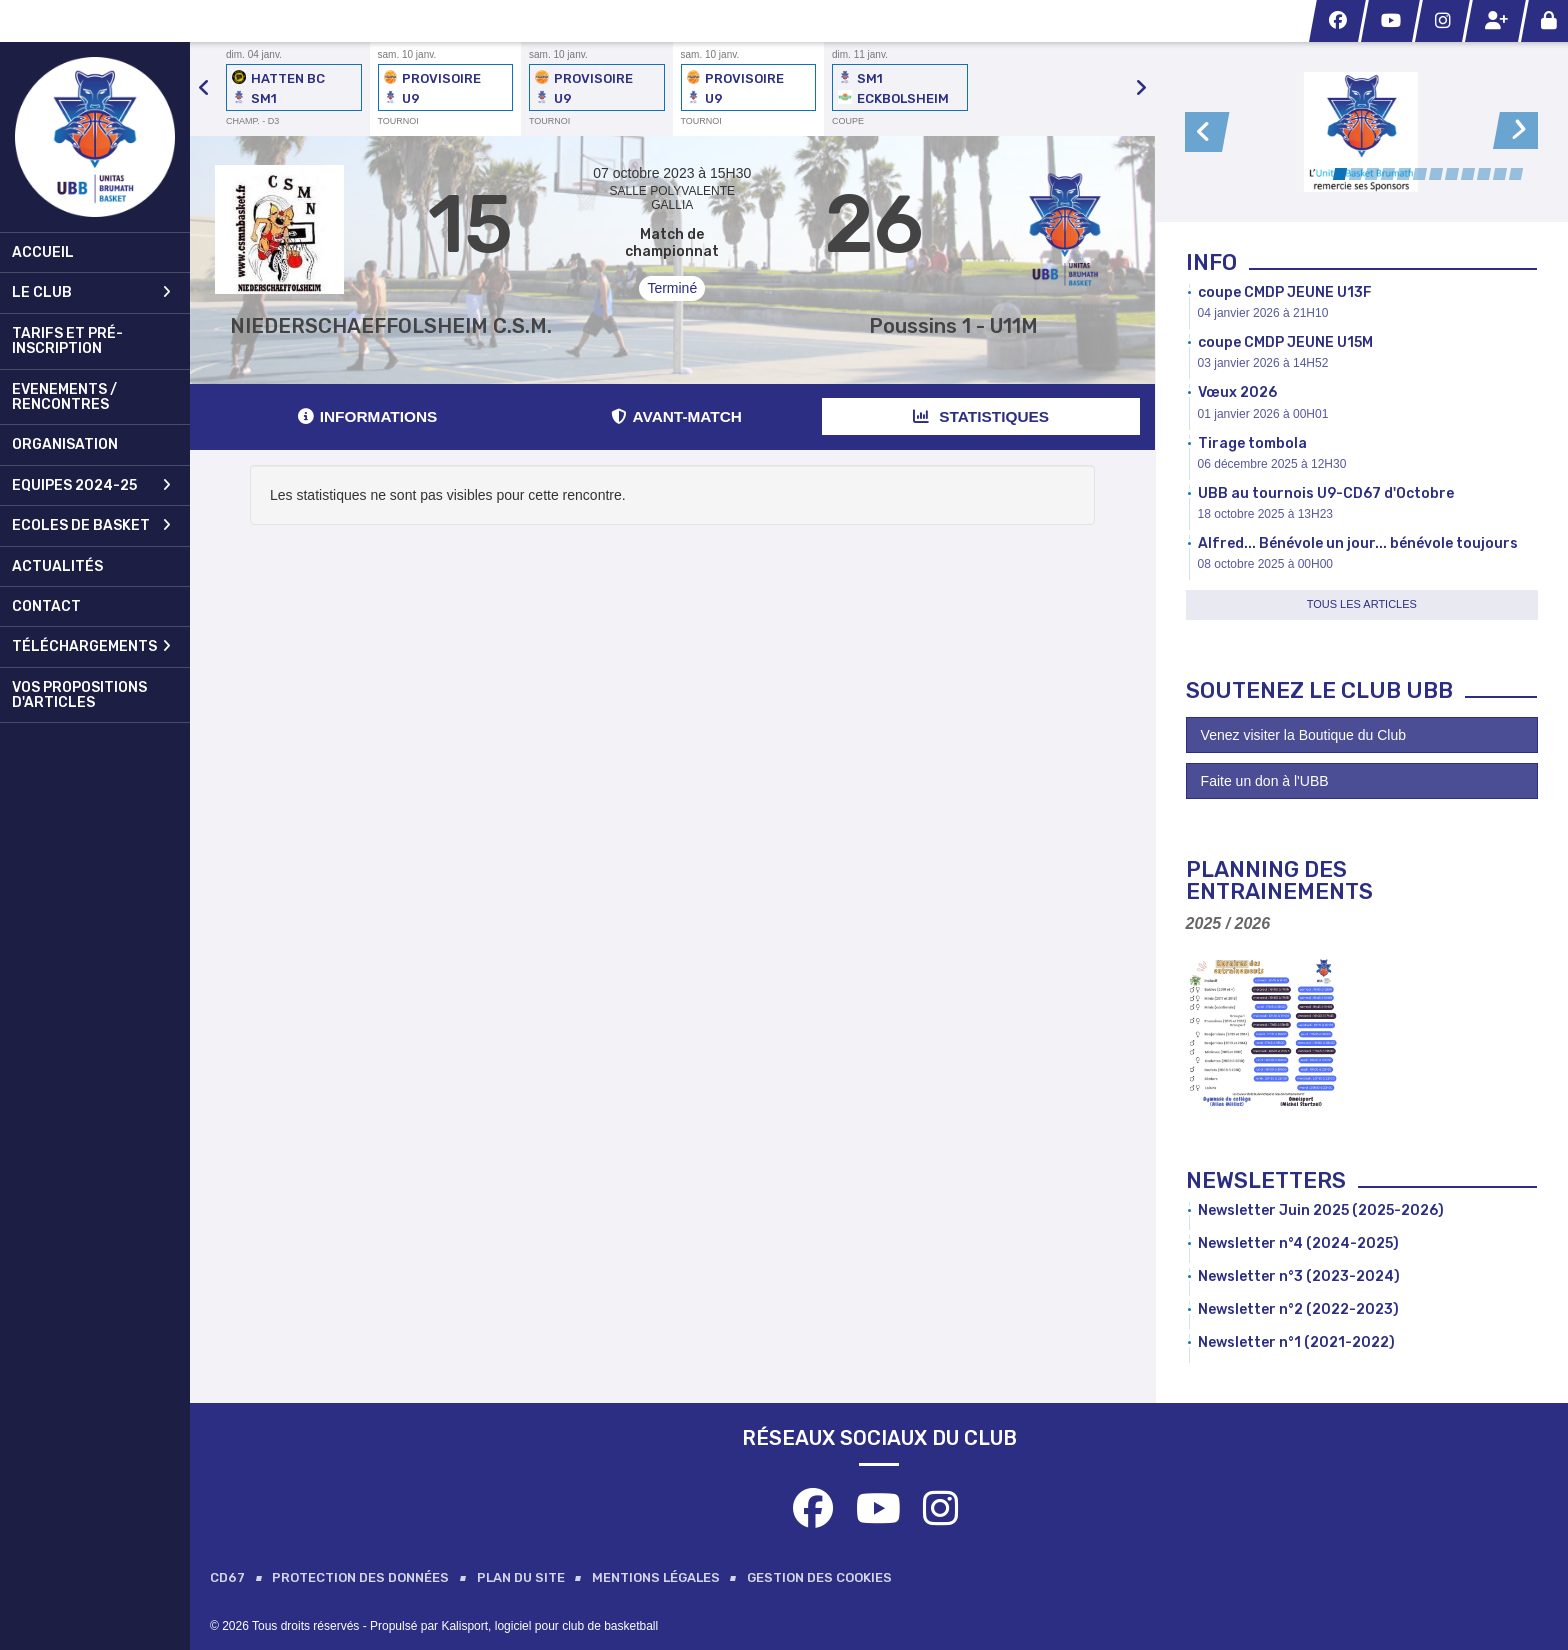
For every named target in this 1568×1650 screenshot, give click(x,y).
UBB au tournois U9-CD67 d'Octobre (1326, 493)
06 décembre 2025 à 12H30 (1272, 464)
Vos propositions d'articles (79, 695)
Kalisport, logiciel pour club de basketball (549, 1626)
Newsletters (1266, 1180)
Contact (46, 606)
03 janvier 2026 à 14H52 (1263, 363)
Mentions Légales (656, 1577)
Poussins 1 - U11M (953, 326)
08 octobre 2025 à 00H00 (1265, 564)
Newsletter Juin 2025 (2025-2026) (1321, 1210)
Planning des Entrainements (1279, 880)
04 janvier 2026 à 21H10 (1263, 313)
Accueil (43, 252)
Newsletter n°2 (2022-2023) (1298, 1309)
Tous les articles (1362, 604)
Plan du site (521, 1577)
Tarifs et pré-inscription (67, 341)
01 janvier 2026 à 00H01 (1263, 414)
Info (1211, 262)
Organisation (65, 444)
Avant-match (676, 416)
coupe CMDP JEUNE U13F (1285, 292)
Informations (368, 416)
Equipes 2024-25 (91, 485)
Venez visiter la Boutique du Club (1303, 735)
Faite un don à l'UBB (1265, 781)
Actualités (57, 566)
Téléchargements (91, 646)
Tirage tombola (1252, 443)
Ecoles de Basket (91, 525)
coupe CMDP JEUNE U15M (1285, 342)
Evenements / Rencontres (64, 397)
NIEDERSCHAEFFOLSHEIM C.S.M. (391, 326)
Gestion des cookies (819, 1577)
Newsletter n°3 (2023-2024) (1299, 1276)
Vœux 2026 (1237, 392)
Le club (91, 292)
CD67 (227, 1577)
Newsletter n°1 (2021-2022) (1296, 1342)
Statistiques (981, 416)
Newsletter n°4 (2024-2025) (1298, 1243)
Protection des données (360, 1577)
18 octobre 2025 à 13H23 (1265, 514)
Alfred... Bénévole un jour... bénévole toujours (1358, 543)
